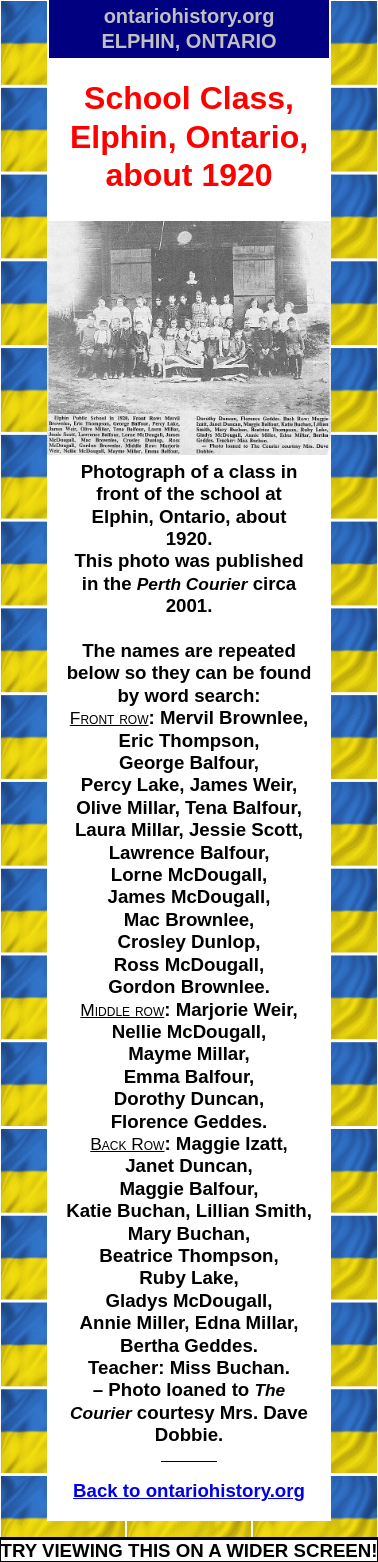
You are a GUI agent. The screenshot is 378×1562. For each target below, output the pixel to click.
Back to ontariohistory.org (189, 1490)
